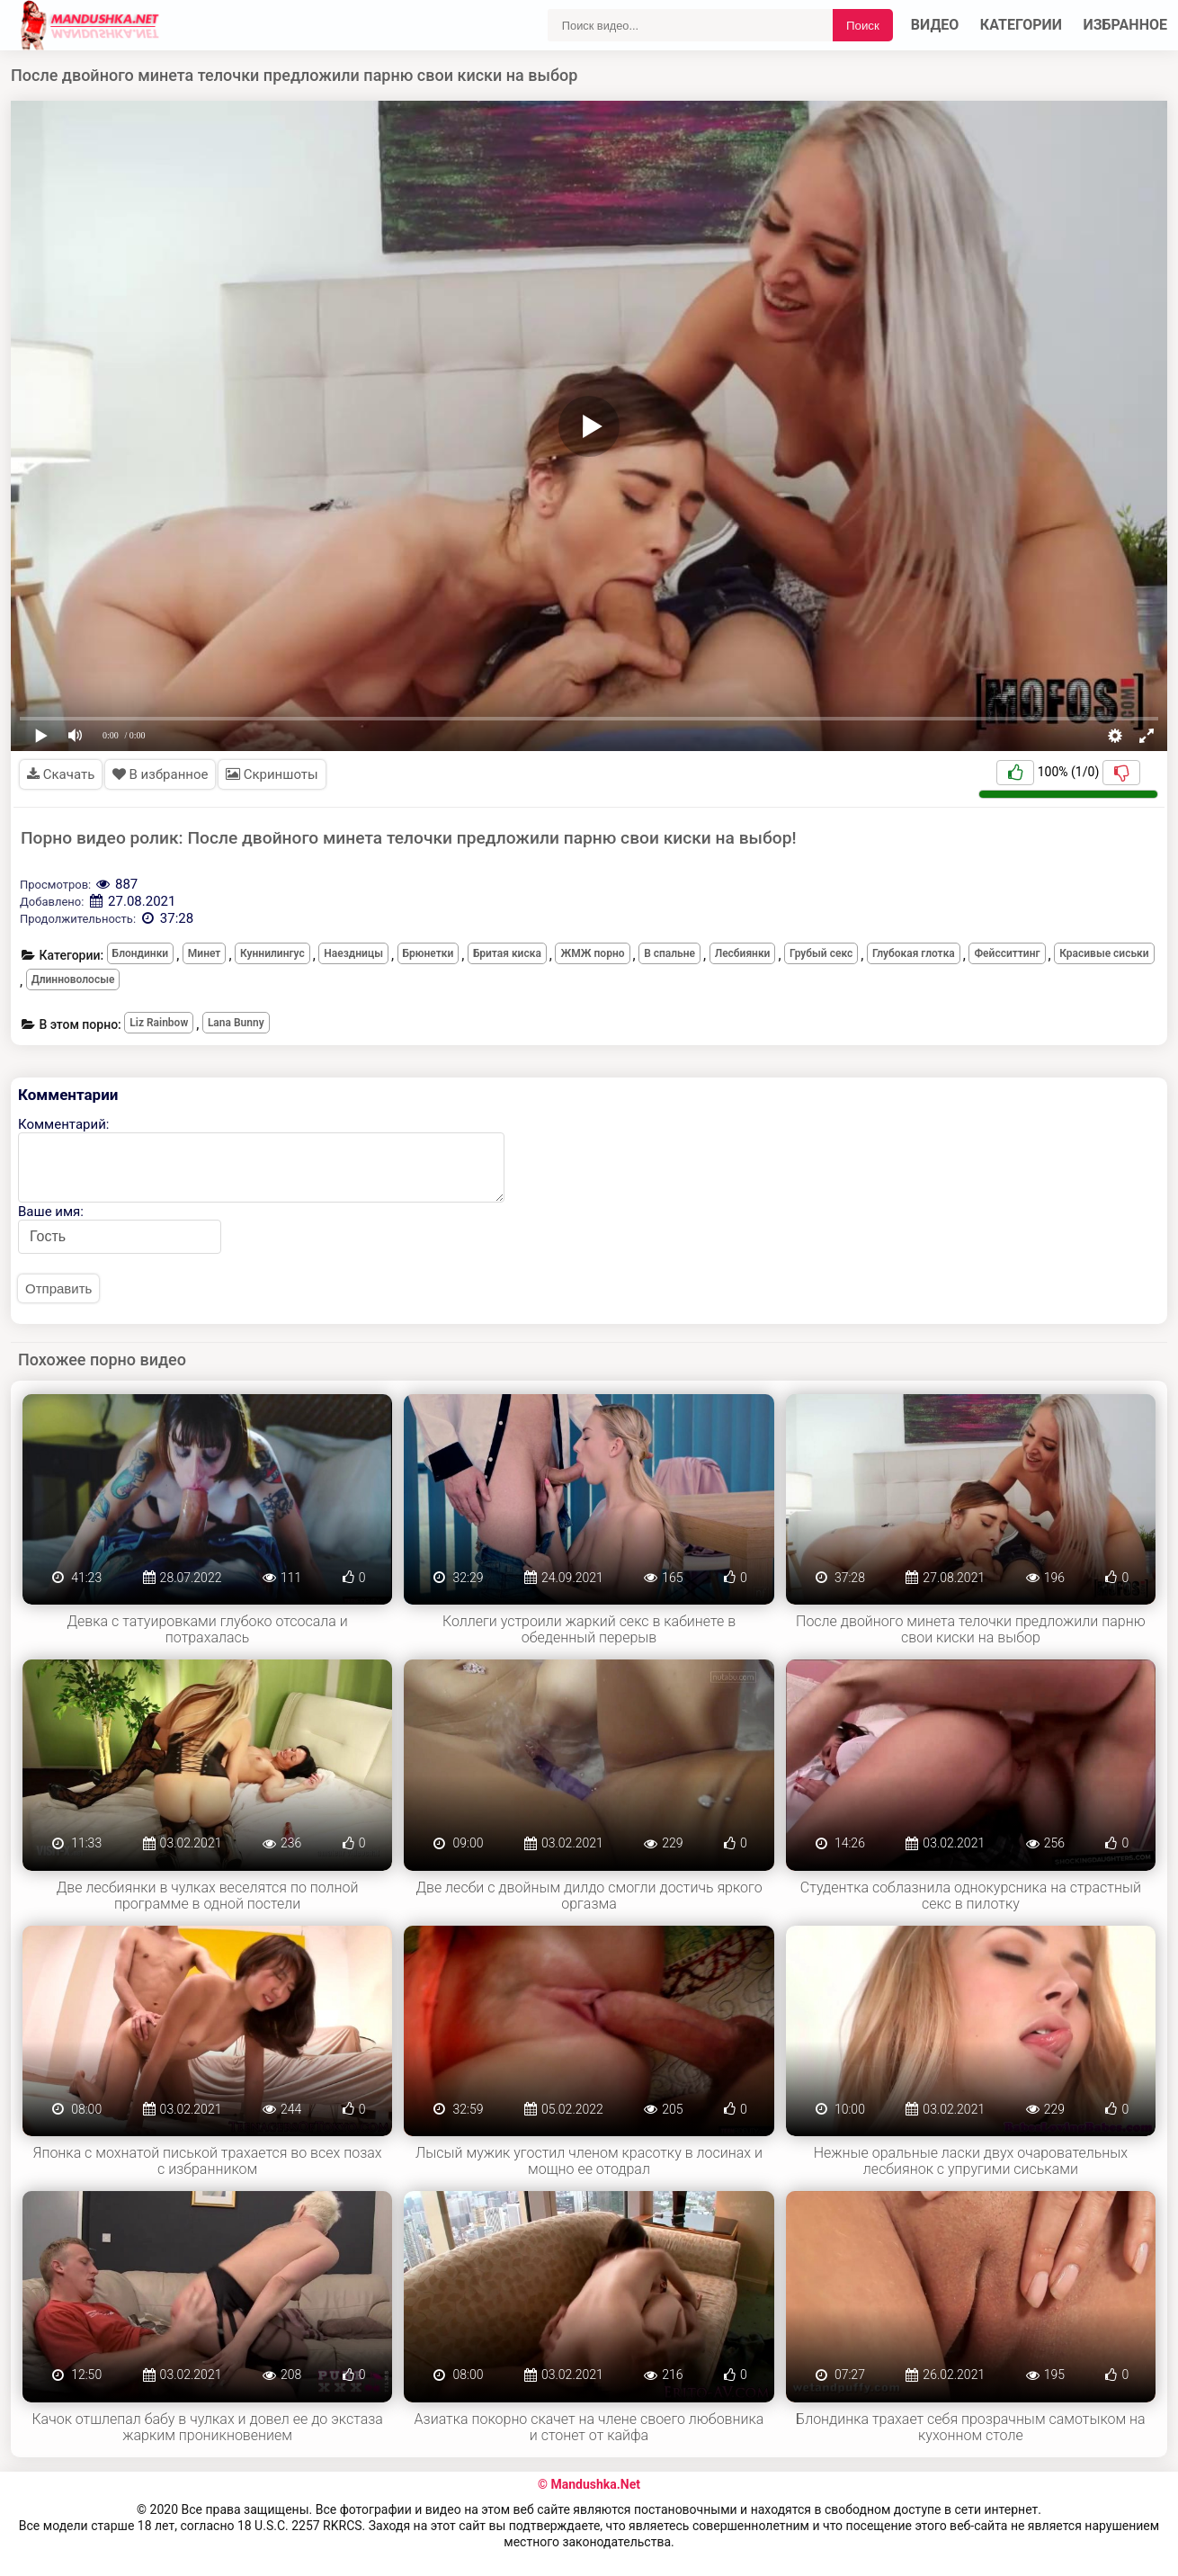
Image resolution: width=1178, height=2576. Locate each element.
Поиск (862, 25)
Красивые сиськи (1104, 953)
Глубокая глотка (913, 953)
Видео (935, 24)
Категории (1021, 24)
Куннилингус (272, 953)
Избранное (1126, 24)
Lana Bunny (236, 1022)
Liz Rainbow (158, 1022)
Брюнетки (428, 953)
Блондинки (140, 953)
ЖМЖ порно (592, 953)
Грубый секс (821, 953)
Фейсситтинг (1007, 953)
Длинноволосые (73, 979)
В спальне (669, 953)
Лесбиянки (743, 953)
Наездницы (353, 953)
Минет (204, 953)
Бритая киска (507, 953)
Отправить (58, 1288)
